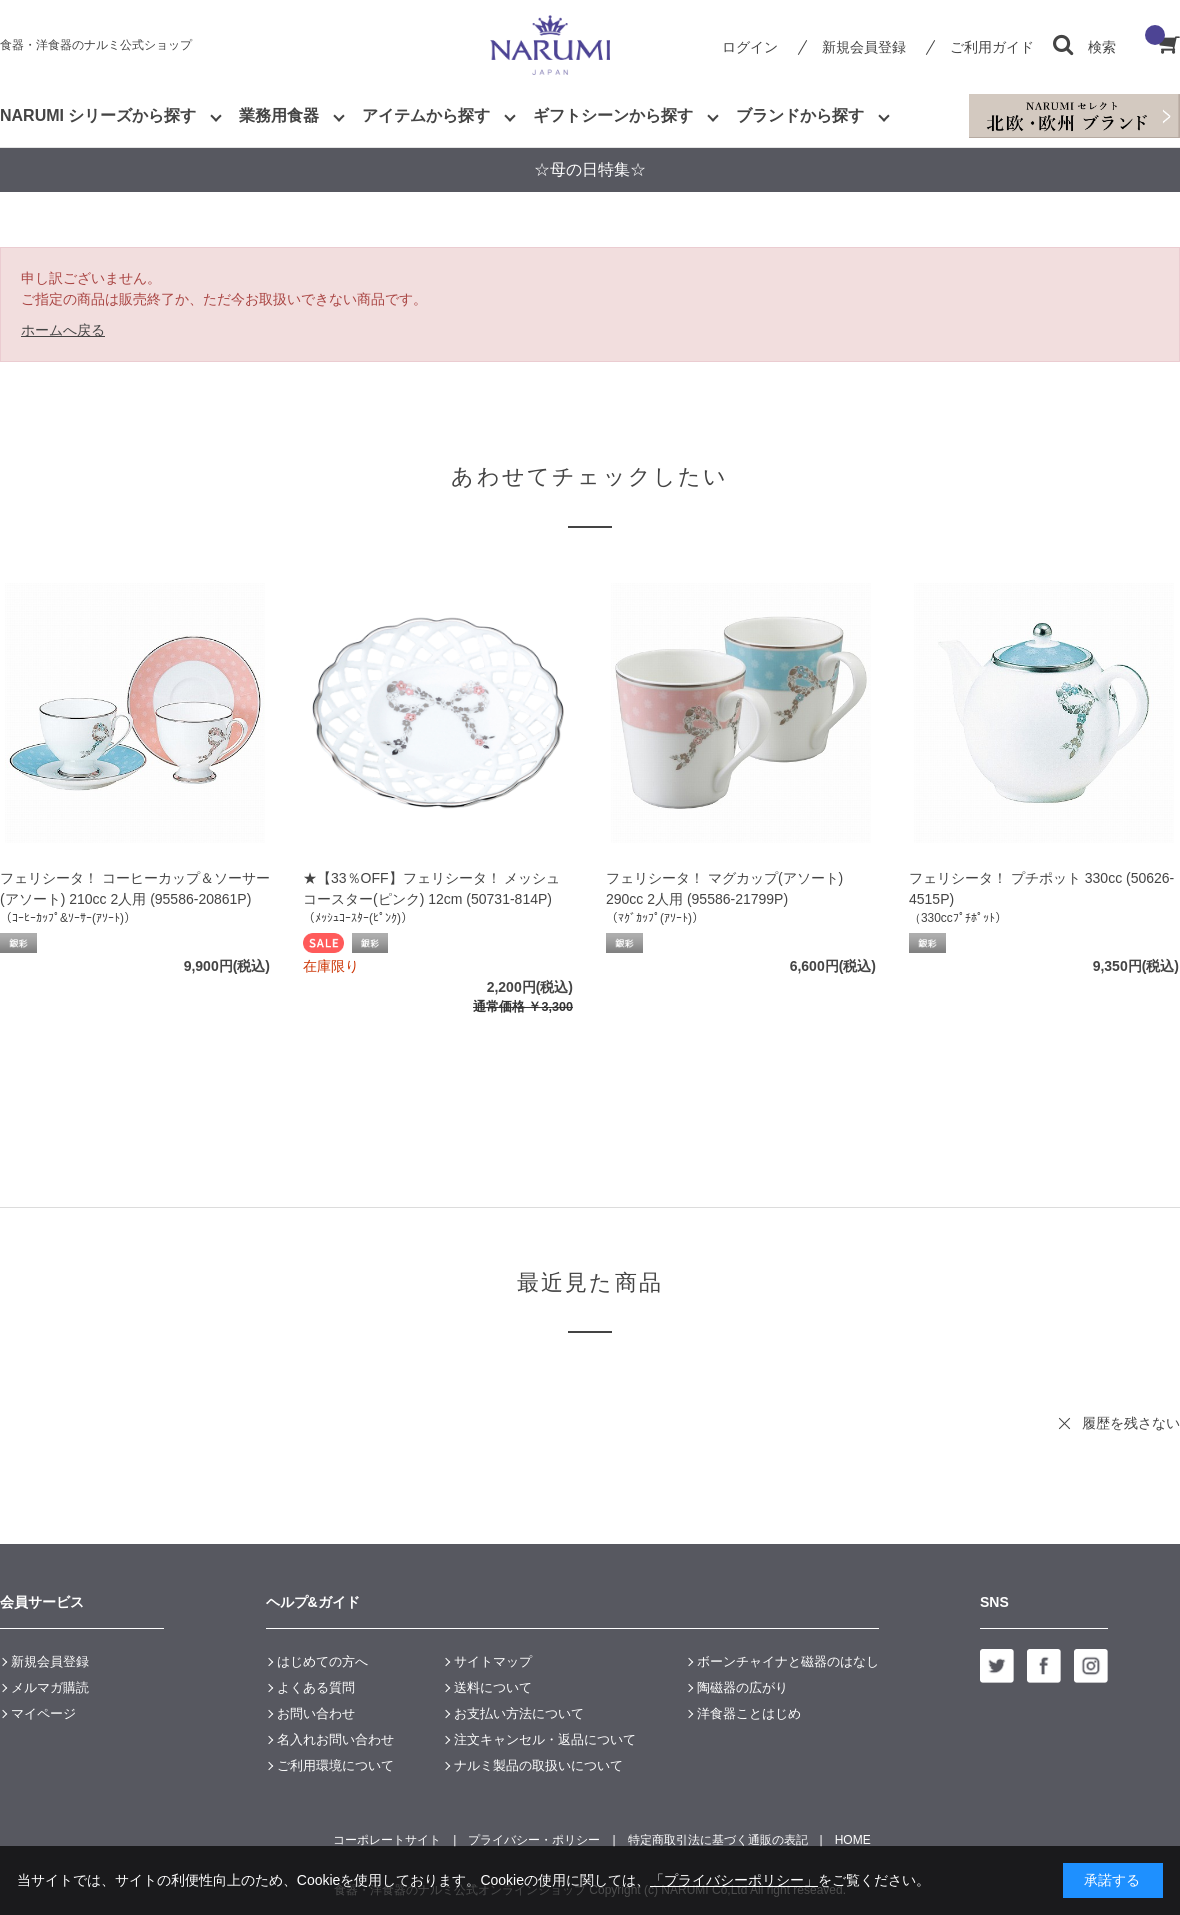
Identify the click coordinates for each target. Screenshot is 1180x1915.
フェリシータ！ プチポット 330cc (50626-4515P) (1041, 888)
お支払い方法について (519, 1713)
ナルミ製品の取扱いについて (538, 1765)
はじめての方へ (322, 1661)
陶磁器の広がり (742, 1687)
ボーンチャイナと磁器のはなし (788, 1661)
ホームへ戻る (63, 330)
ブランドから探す (800, 115)
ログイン (750, 47)
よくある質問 (316, 1687)
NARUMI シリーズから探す (98, 115)
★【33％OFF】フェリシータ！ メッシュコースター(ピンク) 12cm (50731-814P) (431, 888)
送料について (493, 1687)
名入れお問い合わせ (335, 1739)
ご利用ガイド (992, 47)
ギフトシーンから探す (613, 115)
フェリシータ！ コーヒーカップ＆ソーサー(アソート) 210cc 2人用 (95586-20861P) (135, 888)
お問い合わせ (316, 1713)
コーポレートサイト (387, 1840)
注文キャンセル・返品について (545, 1739)
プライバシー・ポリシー (534, 1840)
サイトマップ (493, 1661)
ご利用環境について (335, 1765)
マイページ (43, 1713)
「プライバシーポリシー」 (734, 1880)
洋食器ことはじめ (749, 1713)
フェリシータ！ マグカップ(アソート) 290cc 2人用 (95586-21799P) (724, 888)
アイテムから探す (426, 115)
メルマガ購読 (50, 1687)
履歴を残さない (1131, 1423)
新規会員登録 (864, 47)
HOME (853, 1840)
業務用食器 (279, 115)
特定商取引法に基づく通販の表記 (718, 1840)
